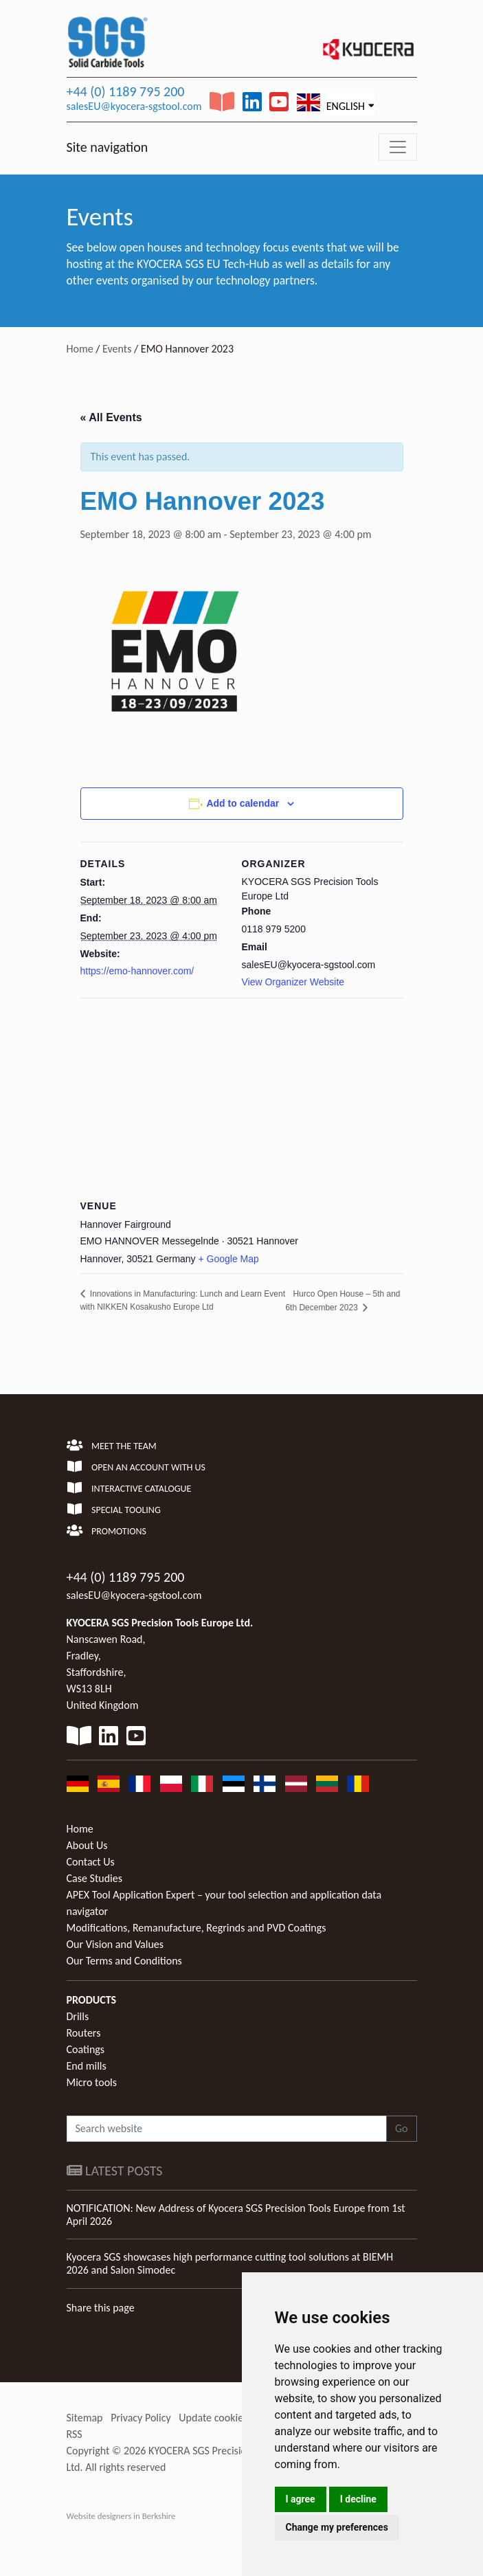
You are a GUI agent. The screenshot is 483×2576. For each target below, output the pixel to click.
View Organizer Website (293, 981)
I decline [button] (358, 2499)
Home (80, 348)
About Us (87, 1845)
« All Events (111, 417)
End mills (86, 2065)
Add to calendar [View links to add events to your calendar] (242, 803)
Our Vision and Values (115, 1944)
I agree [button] (300, 2499)
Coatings (86, 2049)
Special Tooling (114, 1510)
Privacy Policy (141, 2417)
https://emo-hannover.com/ (137, 970)
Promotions (106, 1531)
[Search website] (227, 2129)
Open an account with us (136, 1467)
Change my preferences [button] (337, 2527)
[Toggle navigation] (398, 147)
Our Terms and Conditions (124, 1960)
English (331, 102)
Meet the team (112, 1446)
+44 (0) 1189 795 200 (126, 91)
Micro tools (92, 2082)
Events (116, 348)
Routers (84, 2032)
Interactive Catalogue (129, 1488)
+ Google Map (229, 1258)
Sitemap (85, 2417)
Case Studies (94, 1878)
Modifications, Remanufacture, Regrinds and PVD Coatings (196, 1927)
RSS (74, 2434)
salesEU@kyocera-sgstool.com (134, 106)
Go (401, 2128)
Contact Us (91, 1861)
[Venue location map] (241, 1097)
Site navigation (107, 147)
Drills (78, 2016)
